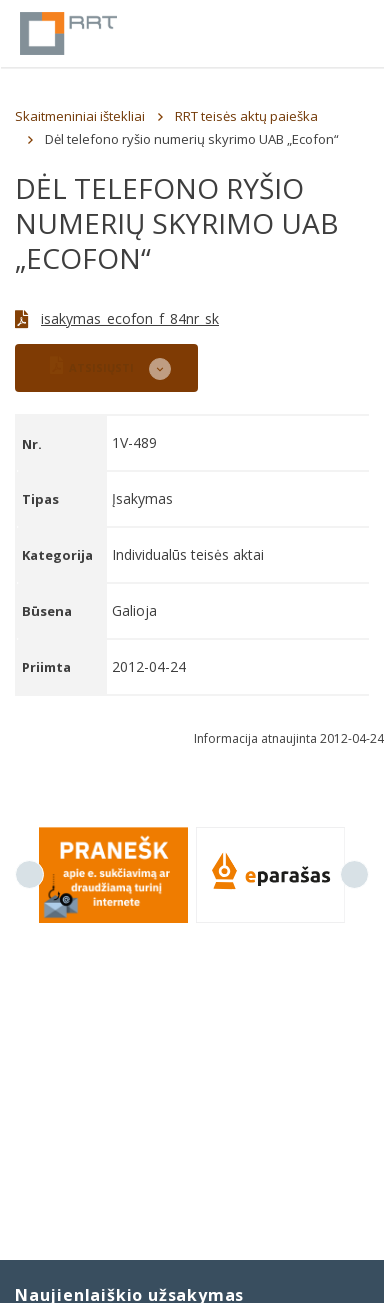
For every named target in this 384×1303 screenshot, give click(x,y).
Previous (29, 874)
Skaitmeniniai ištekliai (80, 116)
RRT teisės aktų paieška (246, 116)
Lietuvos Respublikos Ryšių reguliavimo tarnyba (68, 33)
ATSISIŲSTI (92, 365)
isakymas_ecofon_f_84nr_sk (130, 318)
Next (354, 874)
